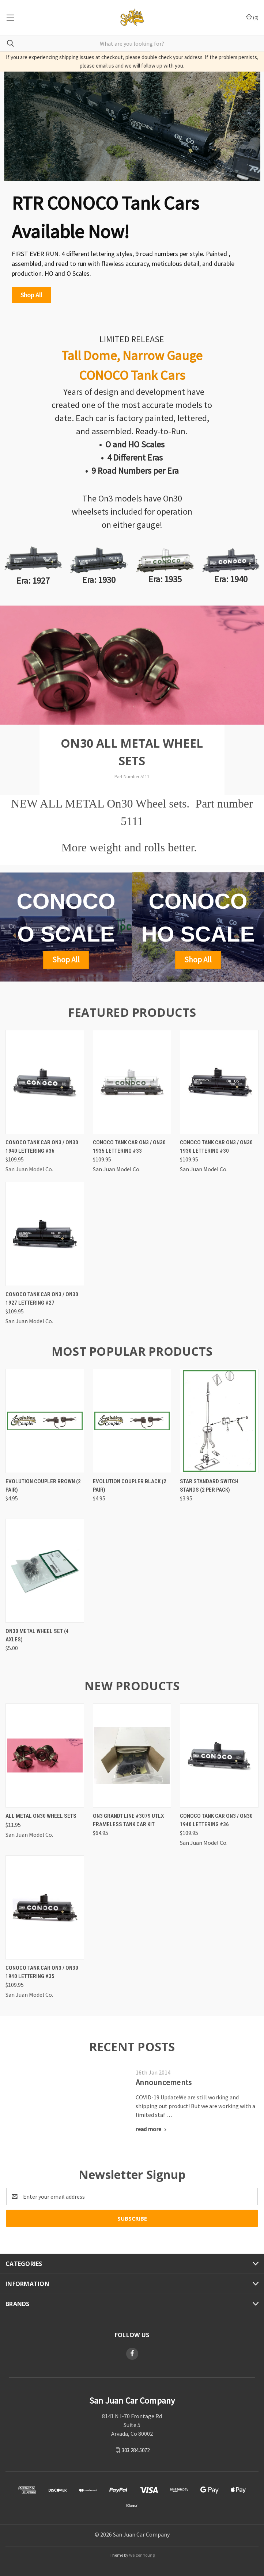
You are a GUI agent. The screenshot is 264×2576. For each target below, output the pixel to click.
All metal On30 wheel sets (40, 1816)
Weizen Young (142, 2555)
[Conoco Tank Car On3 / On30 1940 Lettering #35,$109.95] (45, 1907)
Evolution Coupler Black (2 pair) (129, 1485)
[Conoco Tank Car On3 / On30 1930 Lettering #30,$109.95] (219, 1082)
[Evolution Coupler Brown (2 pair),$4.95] (45, 1421)
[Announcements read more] (152, 2129)
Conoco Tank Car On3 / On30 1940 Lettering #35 (41, 1972)
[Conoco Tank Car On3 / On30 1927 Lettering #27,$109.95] (45, 1234)
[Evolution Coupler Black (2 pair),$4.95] (132, 1421)
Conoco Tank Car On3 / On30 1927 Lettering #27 (41, 1298)
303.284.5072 (136, 2449)
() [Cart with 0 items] (252, 17)
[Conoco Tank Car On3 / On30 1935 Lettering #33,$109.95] (132, 1082)
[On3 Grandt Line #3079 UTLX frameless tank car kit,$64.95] (132, 1755)
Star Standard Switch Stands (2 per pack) (209, 1485)
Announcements (164, 2082)
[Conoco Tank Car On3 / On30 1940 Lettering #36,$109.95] (45, 1082)
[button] (31, 295)
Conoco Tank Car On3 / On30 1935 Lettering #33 (129, 1146)
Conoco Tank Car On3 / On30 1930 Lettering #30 (216, 1146)
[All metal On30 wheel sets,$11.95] (45, 1755)
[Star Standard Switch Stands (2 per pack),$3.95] (219, 1421)
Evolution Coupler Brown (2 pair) (43, 1485)
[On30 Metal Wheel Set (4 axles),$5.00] (45, 1570)
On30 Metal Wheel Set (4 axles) (37, 1635)
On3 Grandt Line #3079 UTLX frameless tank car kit (128, 1820)
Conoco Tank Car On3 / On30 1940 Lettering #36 (41, 1146)
